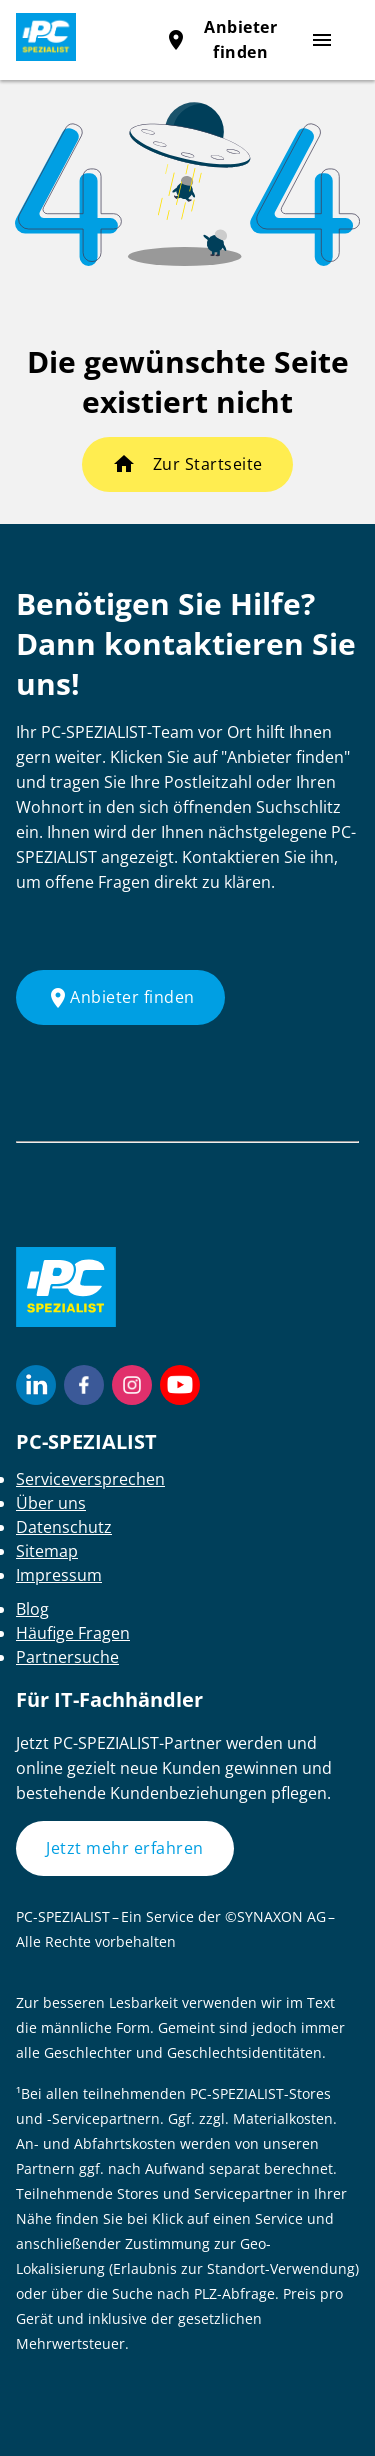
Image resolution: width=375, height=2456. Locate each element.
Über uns (51, 1503)
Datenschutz (64, 1527)
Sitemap (47, 1551)
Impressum (59, 1575)
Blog (32, 1609)
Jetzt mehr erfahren (125, 1848)
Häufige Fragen (73, 1633)
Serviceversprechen (90, 1479)
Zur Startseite (208, 464)
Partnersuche (67, 1657)
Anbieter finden (120, 998)
